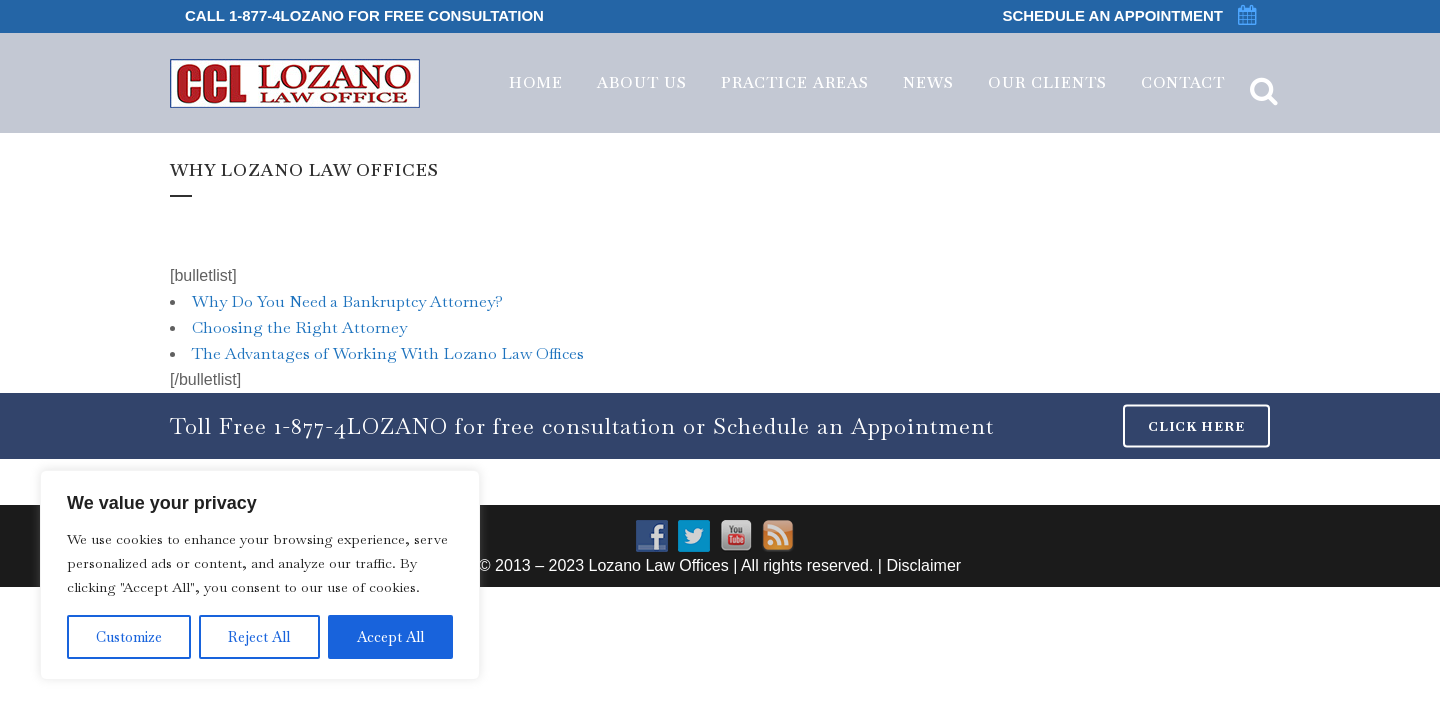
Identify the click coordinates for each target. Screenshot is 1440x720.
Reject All (259, 637)
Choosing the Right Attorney (299, 327)
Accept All (390, 637)
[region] (260, 575)
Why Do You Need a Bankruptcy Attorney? (347, 301)
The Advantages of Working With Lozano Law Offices (388, 353)
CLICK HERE (1196, 426)
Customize (129, 637)
